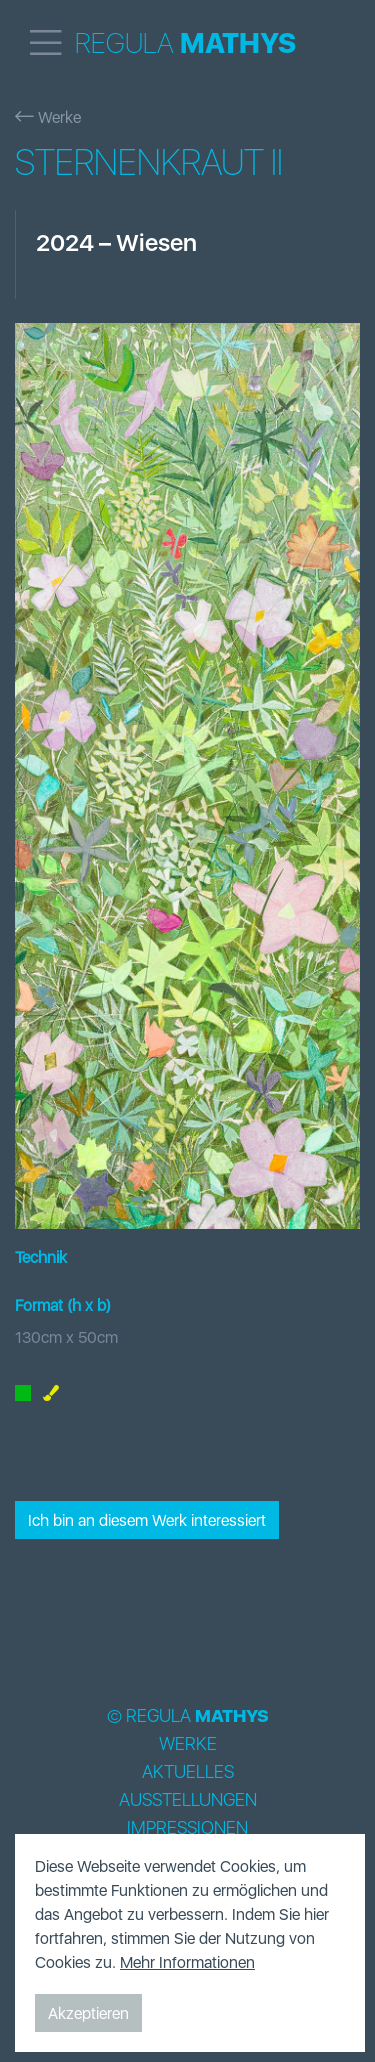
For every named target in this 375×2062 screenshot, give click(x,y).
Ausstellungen (188, 1800)
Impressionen (187, 1828)
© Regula (188, 1716)
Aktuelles (188, 1772)
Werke (48, 117)
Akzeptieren (88, 2013)
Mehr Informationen (187, 1962)
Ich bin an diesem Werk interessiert (147, 1520)
